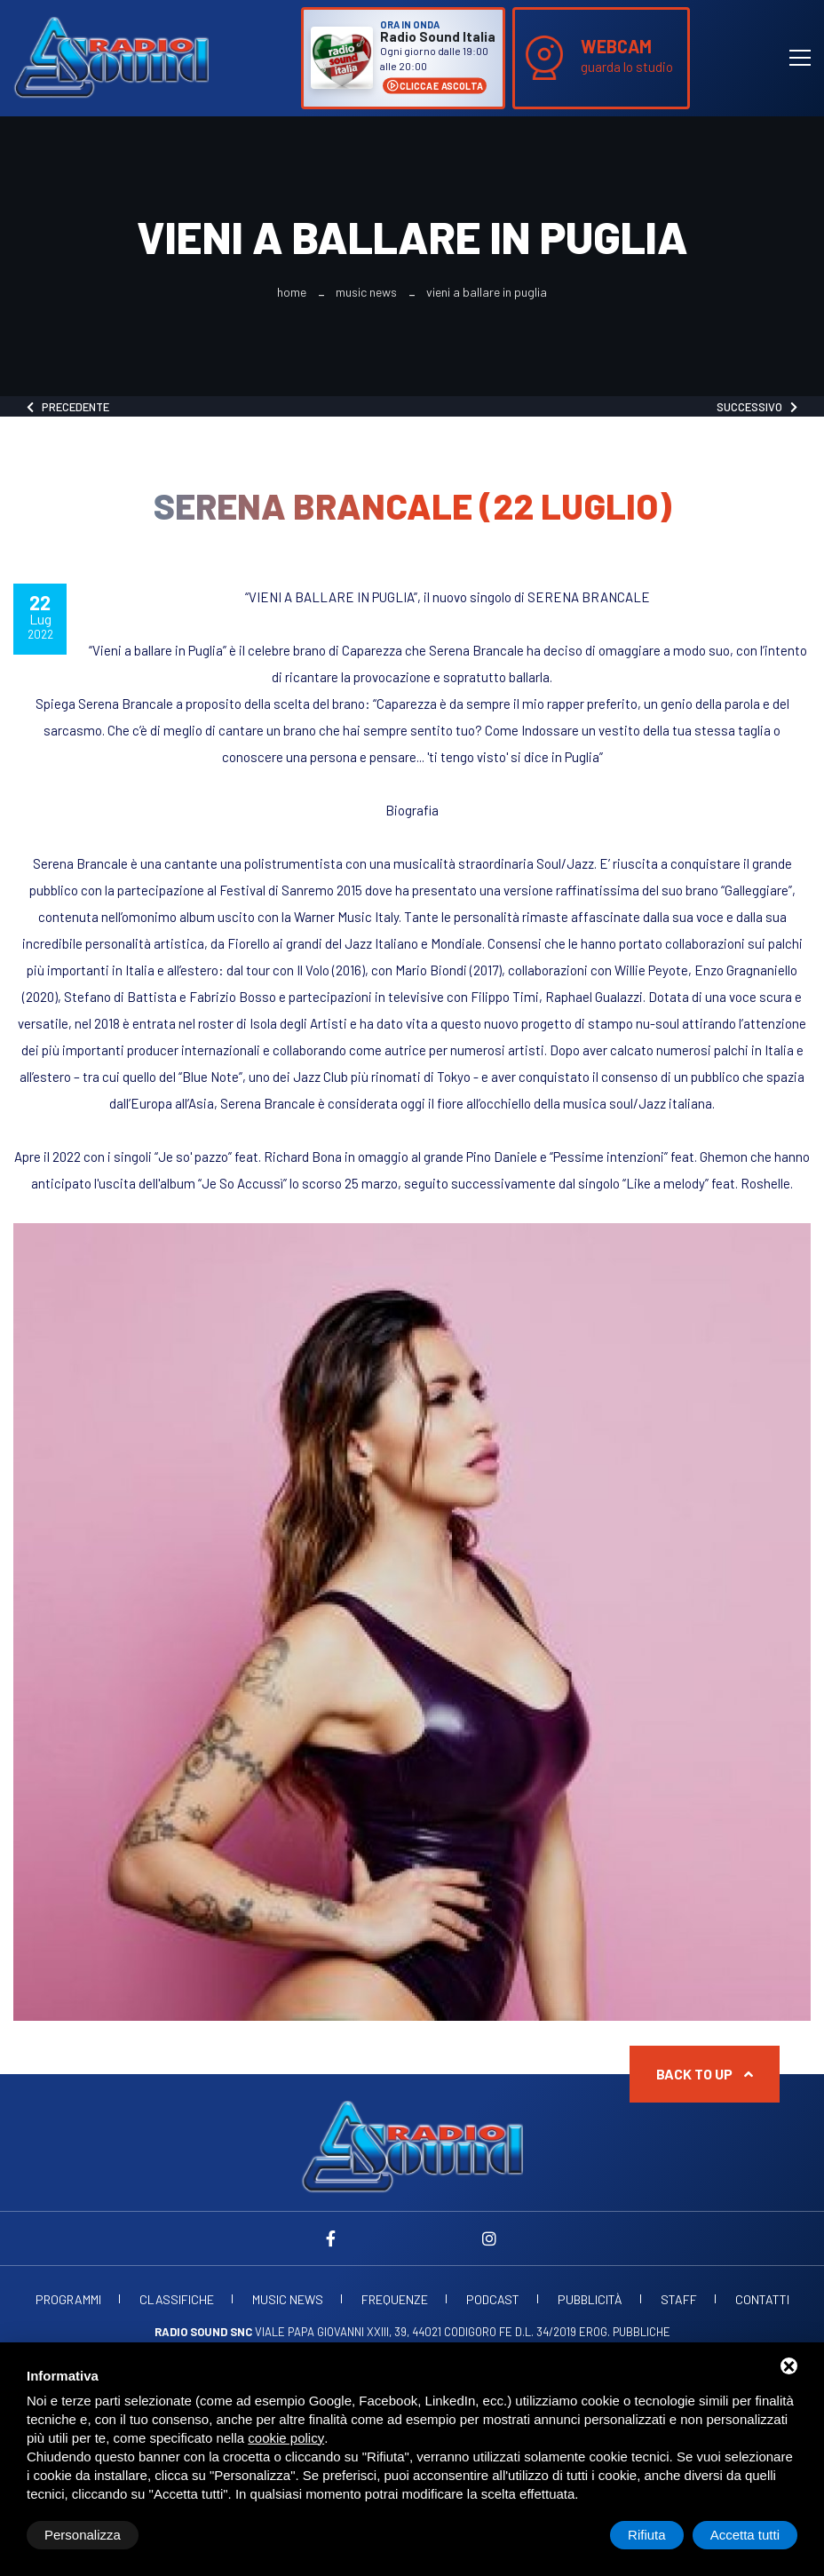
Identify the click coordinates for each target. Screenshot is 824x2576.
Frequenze (394, 2300)
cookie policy (286, 2437)
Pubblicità (590, 2300)
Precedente (68, 407)
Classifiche (176, 2300)
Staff (679, 2300)
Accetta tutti (745, 2534)
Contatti (762, 2300)
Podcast (492, 2300)
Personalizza (82, 2534)
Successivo (757, 407)
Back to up (704, 2073)
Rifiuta (647, 2534)
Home (291, 292)
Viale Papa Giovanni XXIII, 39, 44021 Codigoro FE (333, 2332)
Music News (366, 292)
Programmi (68, 2300)
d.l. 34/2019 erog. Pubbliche (592, 2332)
